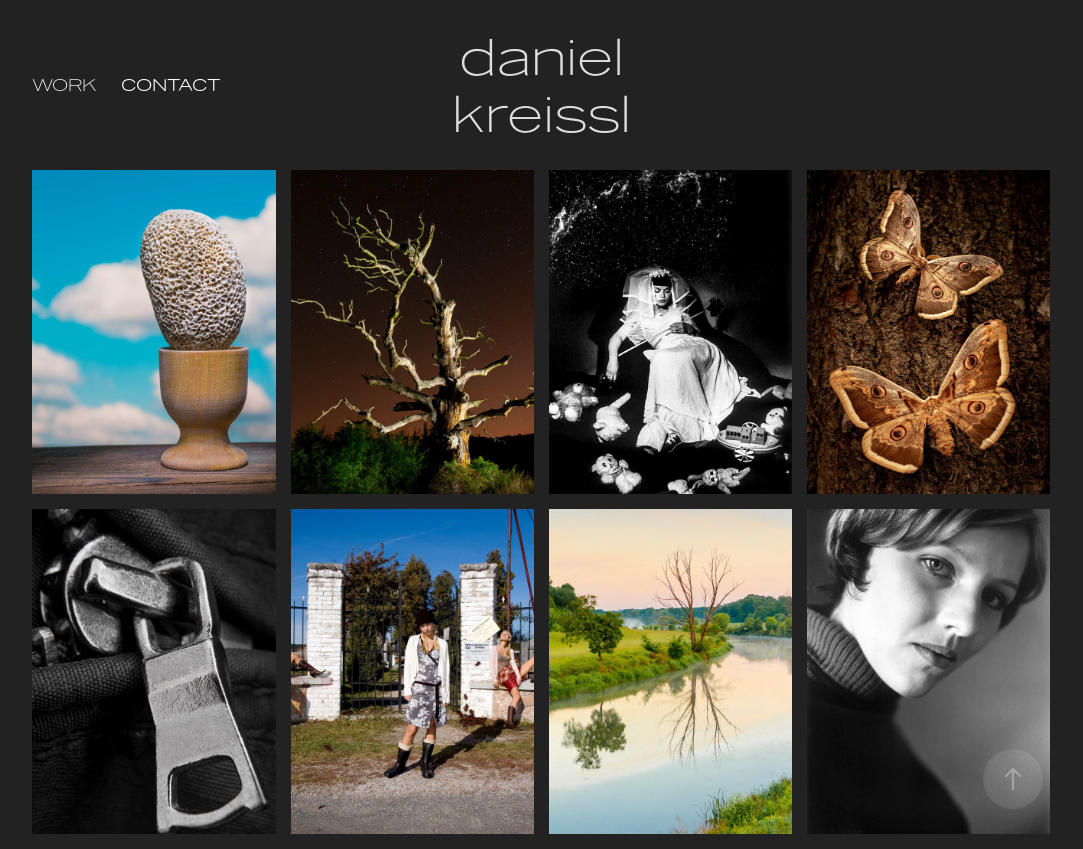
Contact (170, 85)
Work (64, 85)
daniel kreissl (543, 85)
